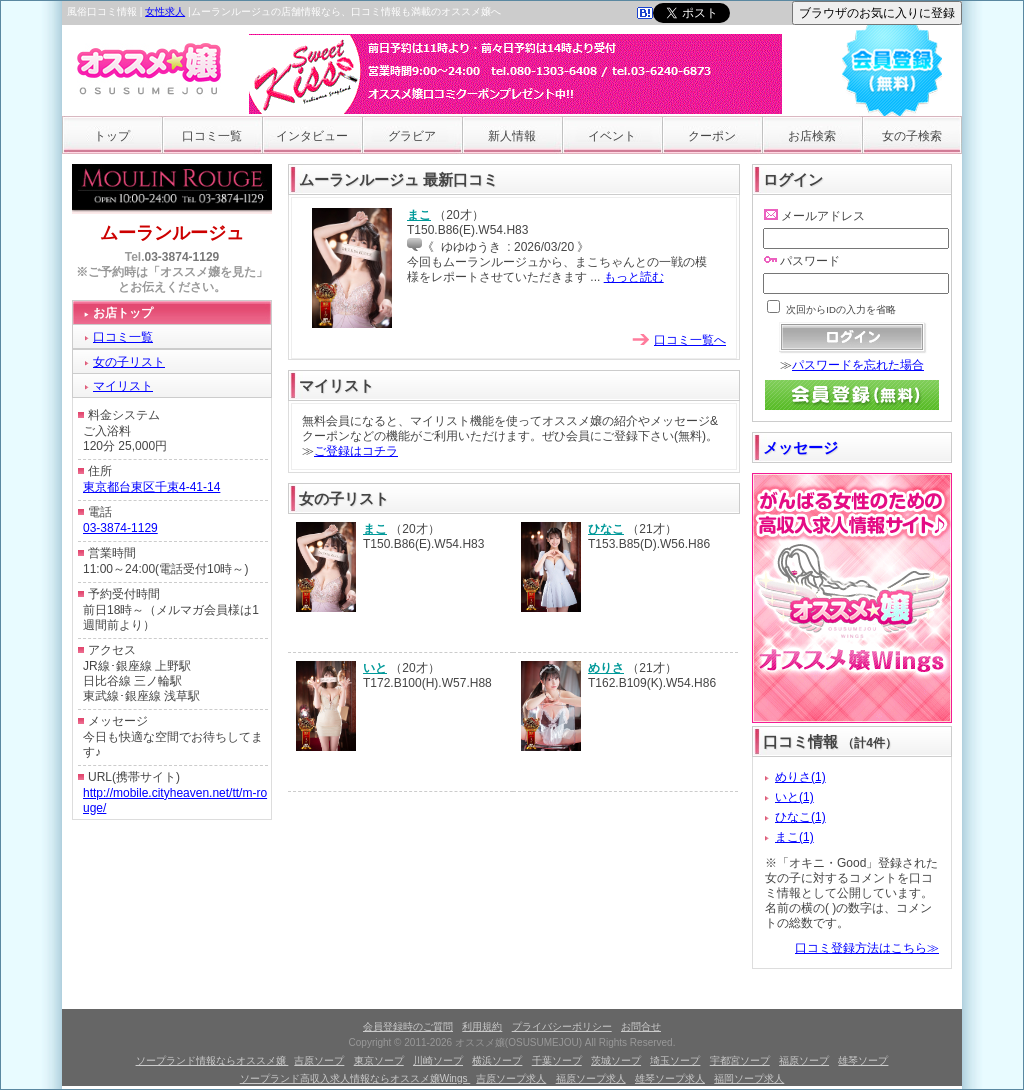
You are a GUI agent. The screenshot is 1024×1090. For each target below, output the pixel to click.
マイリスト (123, 386)
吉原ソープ (319, 1060)
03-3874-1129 (182, 257)
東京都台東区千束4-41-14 (151, 487)
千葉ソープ (557, 1060)
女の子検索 (912, 136)
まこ (419, 215)
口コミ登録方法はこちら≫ (867, 948)
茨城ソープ (616, 1060)
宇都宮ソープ (740, 1060)
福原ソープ (804, 1060)
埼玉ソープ (675, 1060)
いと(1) (794, 797)
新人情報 (512, 136)
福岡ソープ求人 (749, 1078)
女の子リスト (129, 362)
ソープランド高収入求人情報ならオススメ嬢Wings (355, 1078)
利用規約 (482, 1026)
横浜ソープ (497, 1060)
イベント (612, 136)
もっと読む (634, 277)
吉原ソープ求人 (511, 1078)
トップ (112, 136)
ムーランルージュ (172, 233)
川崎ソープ (438, 1060)
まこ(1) (794, 837)
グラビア (412, 136)
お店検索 (812, 136)
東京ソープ (379, 1060)
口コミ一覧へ (690, 340)
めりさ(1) (800, 777)
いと (375, 668)
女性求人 (165, 11)
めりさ (606, 668)
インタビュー (312, 136)
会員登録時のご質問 (408, 1026)
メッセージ (800, 447)
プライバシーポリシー (562, 1026)
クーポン (712, 136)
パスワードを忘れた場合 (858, 365)
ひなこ (606, 529)
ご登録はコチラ (356, 451)
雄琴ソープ (863, 1060)
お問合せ (641, 1026)
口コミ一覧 (212, 136)
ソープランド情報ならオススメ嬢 (212, 1060)
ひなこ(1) (800, 817)
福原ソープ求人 (591, 1078)
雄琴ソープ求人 (670, 1078)
